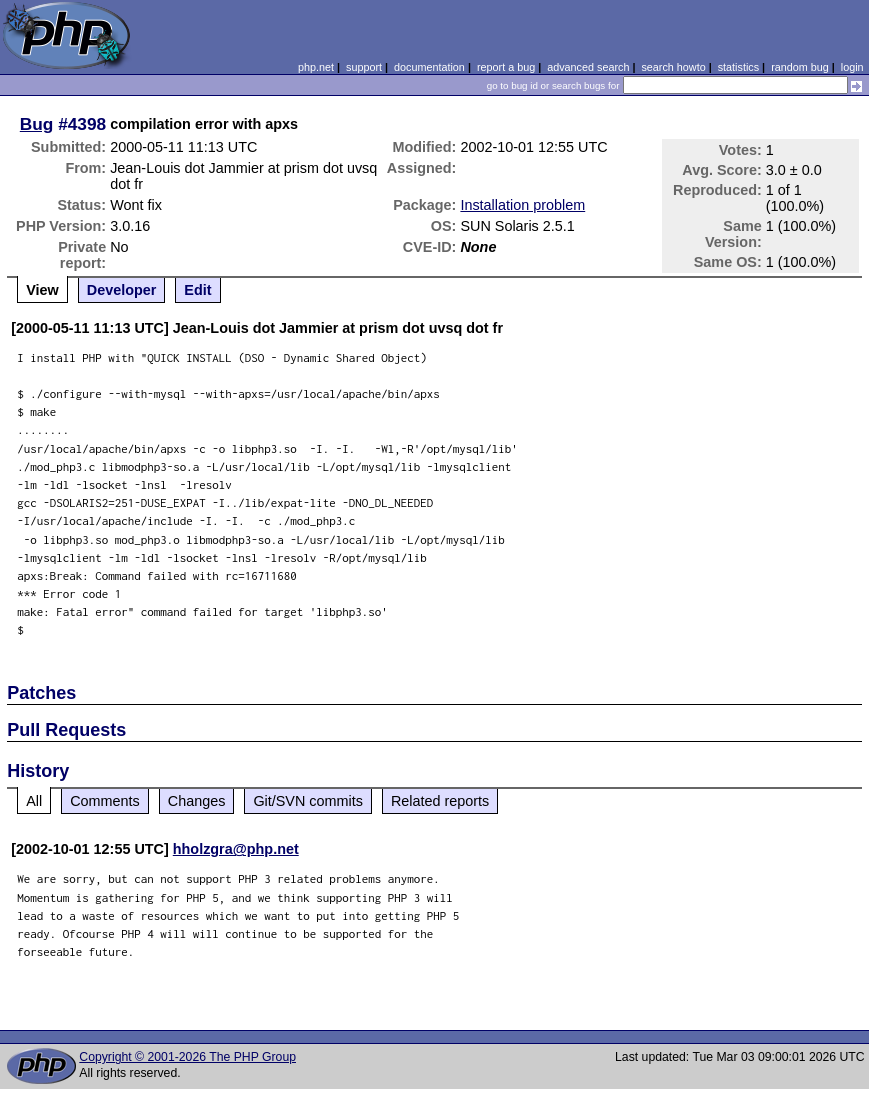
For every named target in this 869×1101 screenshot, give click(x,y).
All (34, 801)
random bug (800, 67)
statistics (738, 67)
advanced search (588, 67)
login (852, 67)
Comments (105, 801)
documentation (429, 67)
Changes (197, 801)
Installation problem (522, 205)
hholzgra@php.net (236, 849)
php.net (316, 67)
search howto (673, 67)
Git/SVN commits (308, 801)
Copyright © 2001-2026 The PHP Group (187, 1057)
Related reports (440, 801)
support (364, 67)
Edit (197, 290)
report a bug (506, 67)
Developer (122, 290)
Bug (37, 124)
